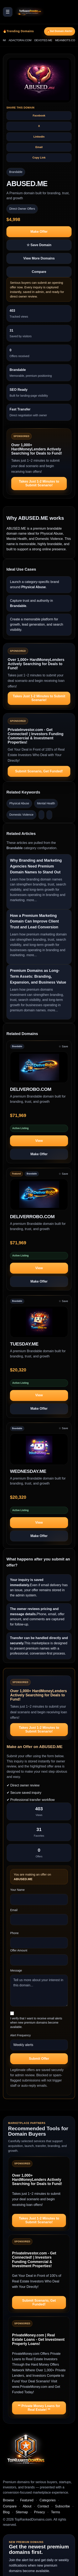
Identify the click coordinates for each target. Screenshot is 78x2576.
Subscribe (62, 2506)
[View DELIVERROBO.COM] (39, 1196)
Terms (55, 2512)
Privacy (39, 2512)
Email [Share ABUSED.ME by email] (39, 147)
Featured (26, 2500)
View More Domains (39, 258)
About (27, 2506)
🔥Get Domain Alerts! (59, 31)
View (39, 1140)
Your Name (17, 1889)
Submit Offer (39, 2058)
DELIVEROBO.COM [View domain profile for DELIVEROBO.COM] (30, 1089)
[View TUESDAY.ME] (39, 1323)
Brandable (15, 172)
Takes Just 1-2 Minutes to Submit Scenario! (39, 483)
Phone (14, 1933)
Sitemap (22, 2512)
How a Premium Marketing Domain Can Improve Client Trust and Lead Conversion (34, 921)
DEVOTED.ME (63, 40)
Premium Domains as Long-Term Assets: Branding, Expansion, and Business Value (38, 976)
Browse (8, 2500)
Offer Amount (18, 1950)
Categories (48, 2500)
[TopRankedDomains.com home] (45, 12)
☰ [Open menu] (8, 11)
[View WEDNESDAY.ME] (39, 1451)
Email (13, 1910)
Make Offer (39, 231)
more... (31, 900)
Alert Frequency (20, 2035)
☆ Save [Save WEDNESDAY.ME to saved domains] (63, 1428)
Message (16, 1970)
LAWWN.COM (16, 40)
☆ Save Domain (39, 245)
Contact (43, 2506)
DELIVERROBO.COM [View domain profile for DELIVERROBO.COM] (32, 1216)
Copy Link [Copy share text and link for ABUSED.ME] (39, 157)
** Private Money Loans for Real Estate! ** (39, 2407)
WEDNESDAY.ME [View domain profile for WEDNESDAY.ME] (28, 1471)
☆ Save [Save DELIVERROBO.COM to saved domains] (63, 1173)
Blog (6, 2512)
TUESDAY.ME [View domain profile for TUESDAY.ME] (24, 1344)
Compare (39, 271)
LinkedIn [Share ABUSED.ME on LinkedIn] (39, 136)
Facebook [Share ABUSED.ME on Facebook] (39, 115)
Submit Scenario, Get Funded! (39, 771)
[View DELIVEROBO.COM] (39, 1069)
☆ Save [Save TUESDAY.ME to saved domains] (63, 1301)
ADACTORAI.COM (39, 40)
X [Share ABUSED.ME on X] (39, 126)
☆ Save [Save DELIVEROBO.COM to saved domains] (63, 1046)
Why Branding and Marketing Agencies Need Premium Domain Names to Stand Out (36, 866)
